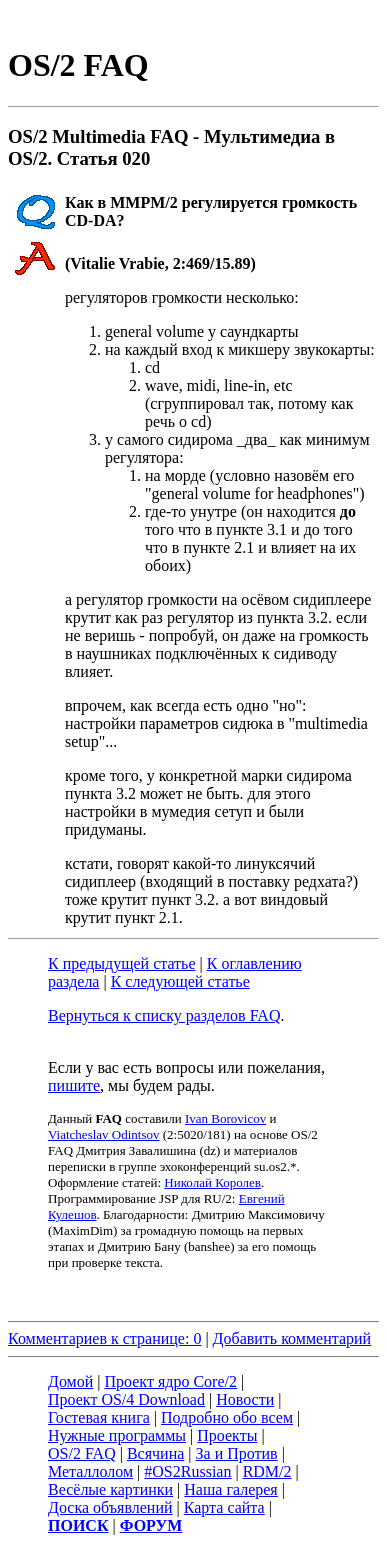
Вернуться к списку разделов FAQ (164, 1015)
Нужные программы (117, 1435)
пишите (74, 1085)
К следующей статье (180, 981)
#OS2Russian (187, 1471)
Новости (245, 1399)
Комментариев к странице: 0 (104, 1338)
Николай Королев (212, 1182)
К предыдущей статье (122, 963)
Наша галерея (230, 1489)
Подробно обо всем (227, 1417)
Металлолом (90, 1471)
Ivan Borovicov (225, 1118)
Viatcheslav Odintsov (104, 1134)
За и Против (237, 1453)
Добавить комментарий (292, 1338)
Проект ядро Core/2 (171, 1381)
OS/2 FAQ (82, 1453)
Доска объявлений (110, 1507)
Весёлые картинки (110, 1489)
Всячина (155, 1453)
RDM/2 (267, 1471)
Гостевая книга (99, 1417)
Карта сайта (224, 1507)
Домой (70, 1381)
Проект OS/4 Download (126, 1399)
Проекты (227, 1435)
